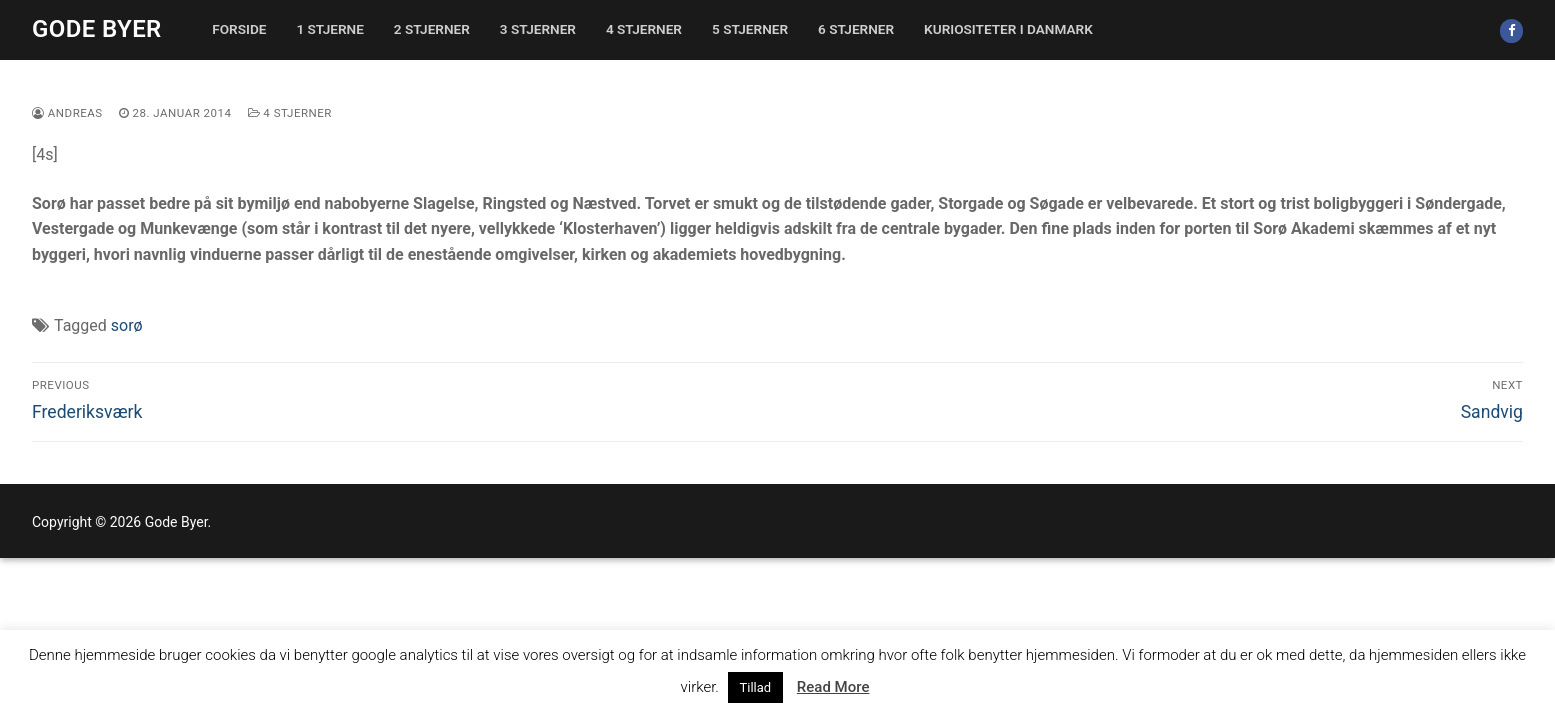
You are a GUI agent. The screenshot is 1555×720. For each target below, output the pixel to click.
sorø (127, 325)
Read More (833, 687)
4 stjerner (290, 113)
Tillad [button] (756, 687)
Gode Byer (97, 29)
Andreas (67, 113)
